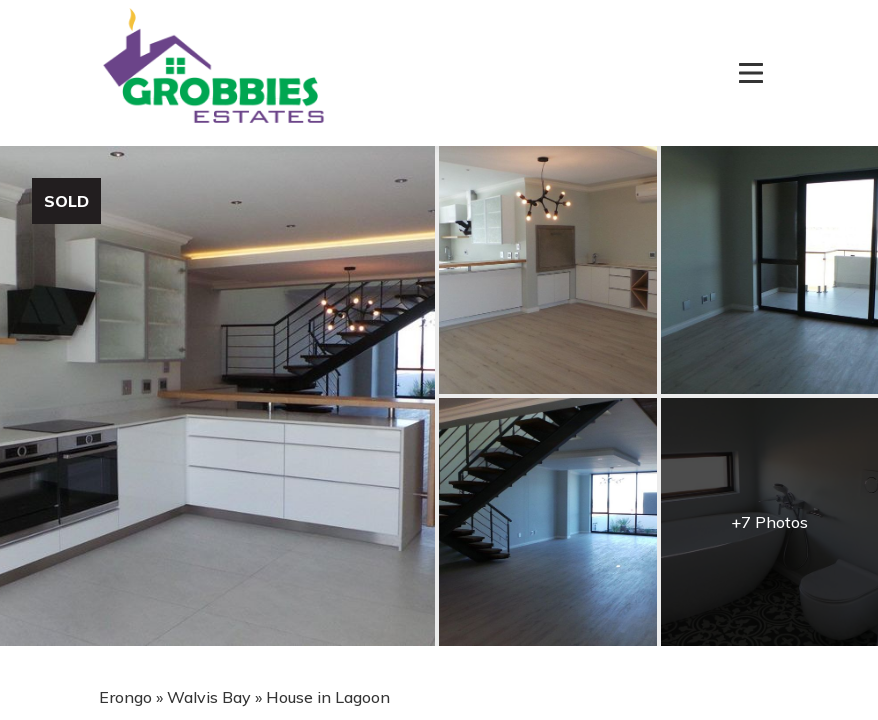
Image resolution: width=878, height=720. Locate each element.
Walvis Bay (209, 697)
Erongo (125, 697)
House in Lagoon (328, 697)
